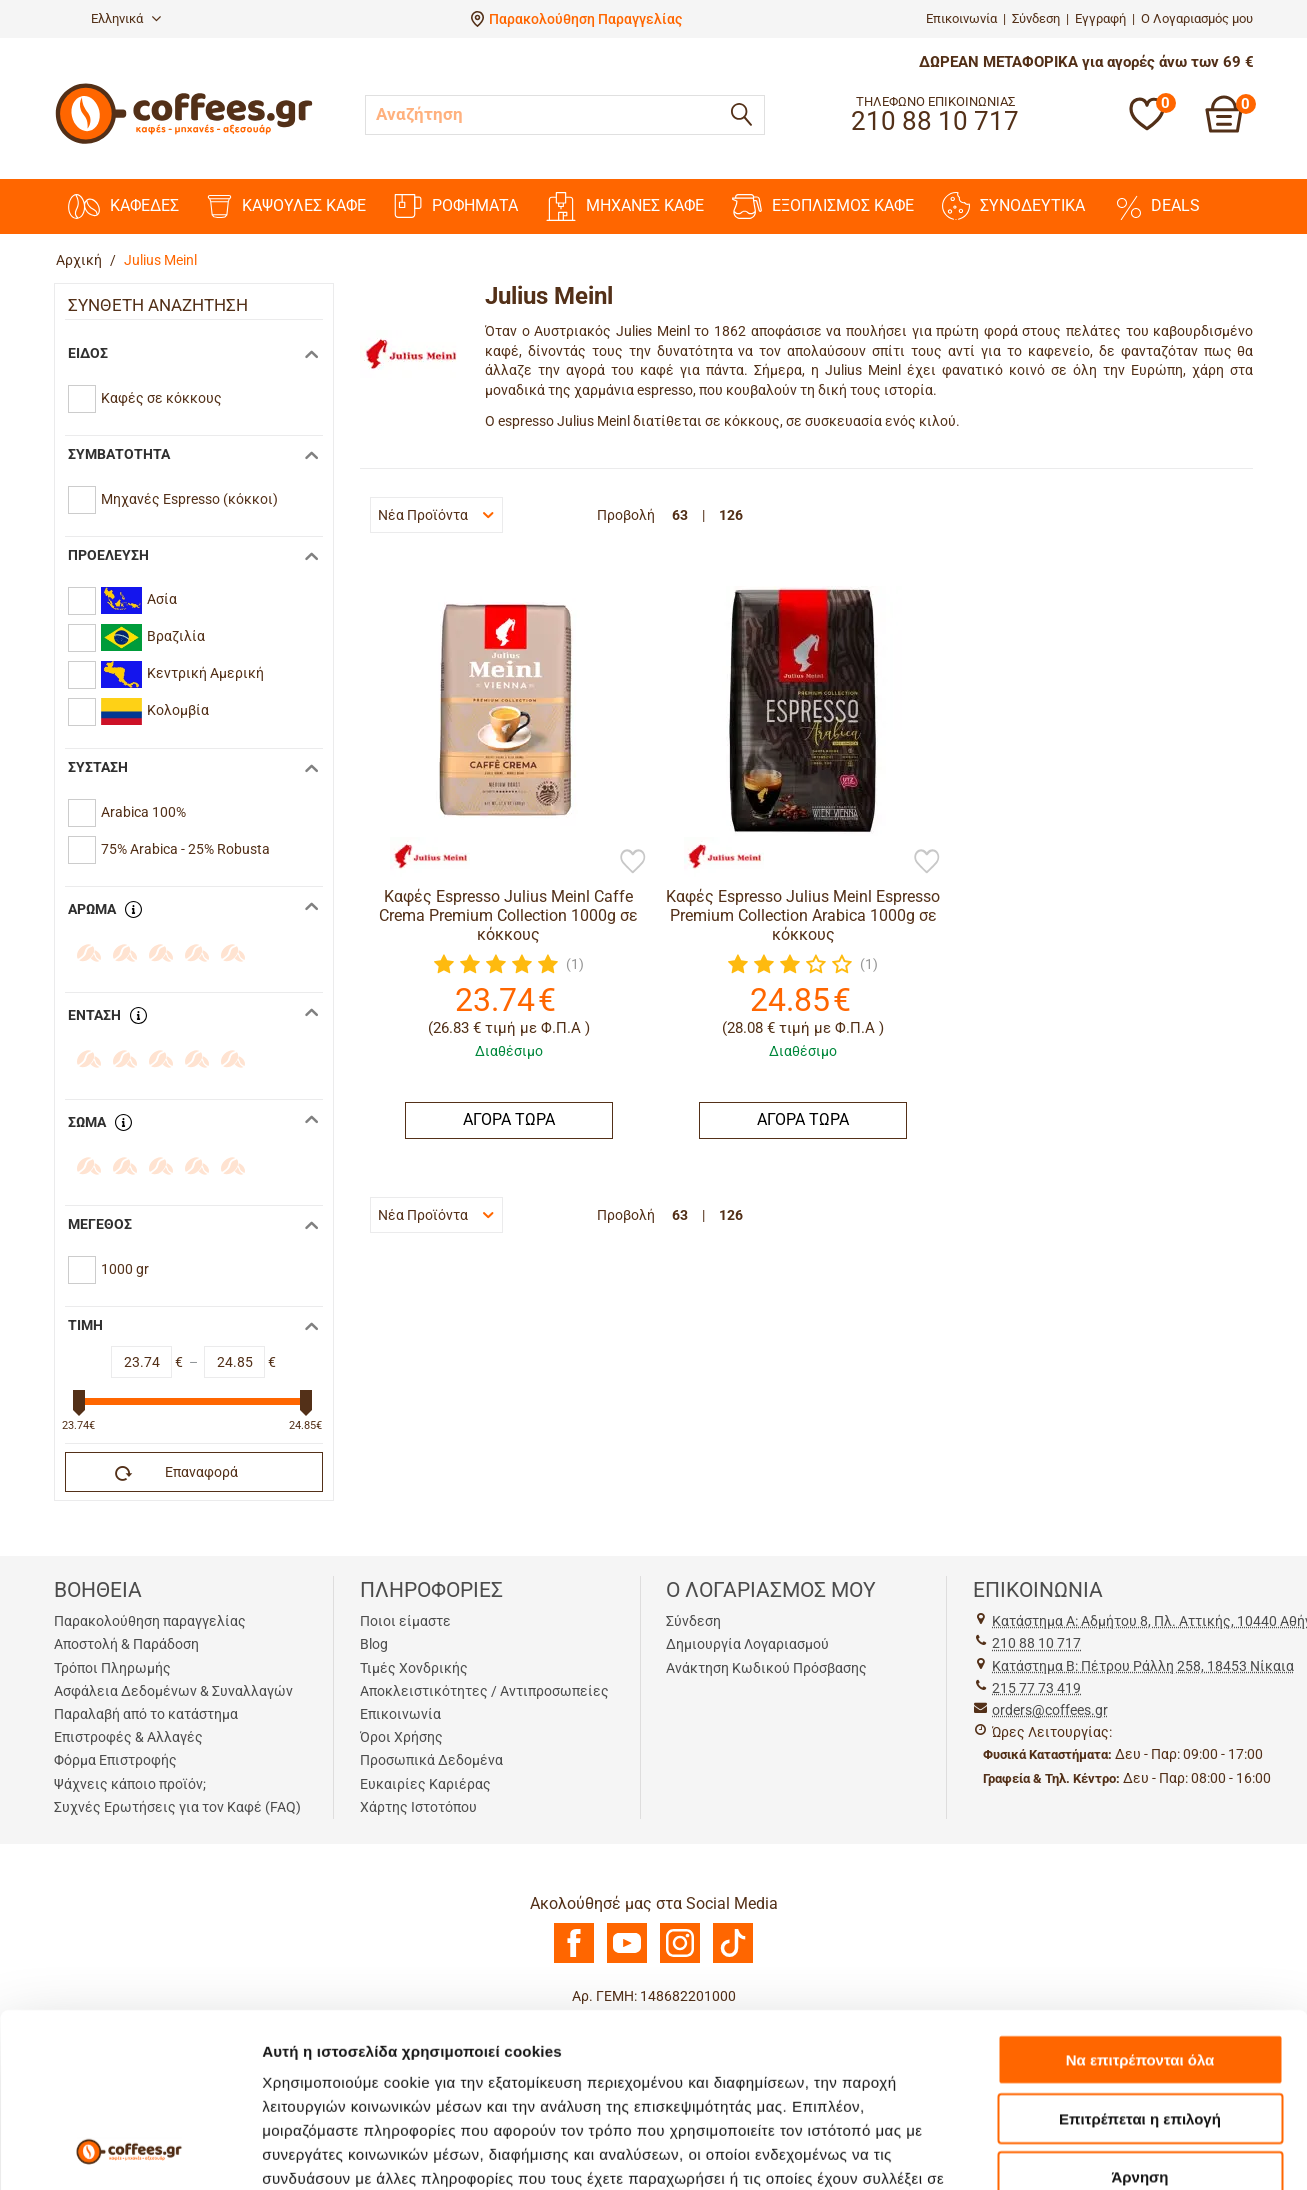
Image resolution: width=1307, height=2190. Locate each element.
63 (680, 515)
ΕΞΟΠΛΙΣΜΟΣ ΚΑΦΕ (823, 206)
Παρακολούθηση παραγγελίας (150, 1621)
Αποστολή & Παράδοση (126, 1644)
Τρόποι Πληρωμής (112, 1668)
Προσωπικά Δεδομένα (431, 1760)
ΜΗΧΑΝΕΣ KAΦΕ (625, 206)
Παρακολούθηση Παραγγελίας (585, 19)
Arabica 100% (143, 812)
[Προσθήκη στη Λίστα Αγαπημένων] (633, 863)
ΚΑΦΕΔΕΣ (123, 206)
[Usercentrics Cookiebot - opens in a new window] (129, 2151)
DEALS (1156, 206)
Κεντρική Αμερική (182, 674)
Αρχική (79, 260)
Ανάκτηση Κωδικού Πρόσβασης (766, 1668)
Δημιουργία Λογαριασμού (747, 1644)
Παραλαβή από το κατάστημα (146, 1714)
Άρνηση (1139, 2013)
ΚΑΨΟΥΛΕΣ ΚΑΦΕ (286, 206)
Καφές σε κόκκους (161, 398)
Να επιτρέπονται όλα (1140, 1896)
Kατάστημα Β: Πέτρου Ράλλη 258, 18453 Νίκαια (1143, 1666)
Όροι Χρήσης (401, 1737)
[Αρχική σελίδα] (184, 141)
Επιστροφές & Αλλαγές (128, 1737)
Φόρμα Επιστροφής (115, 1760)
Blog (374, 1644)
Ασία (139, 600)
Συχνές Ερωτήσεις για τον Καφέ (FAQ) (177, 1807)
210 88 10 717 (1036, 1643)
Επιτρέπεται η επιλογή (1140, 1955)
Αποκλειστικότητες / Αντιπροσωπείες (484, 1691)
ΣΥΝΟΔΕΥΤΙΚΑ (1013, 206)
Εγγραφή (1100, 18)
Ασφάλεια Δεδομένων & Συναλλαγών (173, 1691)
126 (731, 515)
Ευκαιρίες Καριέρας (425, 1784)
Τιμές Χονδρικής (414, 1668)
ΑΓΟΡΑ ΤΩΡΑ (509, 1119)
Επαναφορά (177, 1473)
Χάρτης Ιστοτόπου (418, 1807)
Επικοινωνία (961, 18)
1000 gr (125, 1269)
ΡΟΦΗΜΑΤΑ (456, 206)
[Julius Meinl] (420, 857)
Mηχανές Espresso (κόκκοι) (189, 499)
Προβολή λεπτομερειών (348, 2150)
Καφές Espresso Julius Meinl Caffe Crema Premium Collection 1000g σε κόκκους (508, 915)
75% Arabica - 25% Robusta (185, 849)
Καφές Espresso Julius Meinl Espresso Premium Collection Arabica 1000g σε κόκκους (803, 915)
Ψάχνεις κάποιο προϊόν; (130, 1784)
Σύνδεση (1036, 18)
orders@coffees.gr (1050, 1710)
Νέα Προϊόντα (436, 515)
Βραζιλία (153, 637)
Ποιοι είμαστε (405, 1621)
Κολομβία (155, 711)
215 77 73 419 (1036, 1688)
